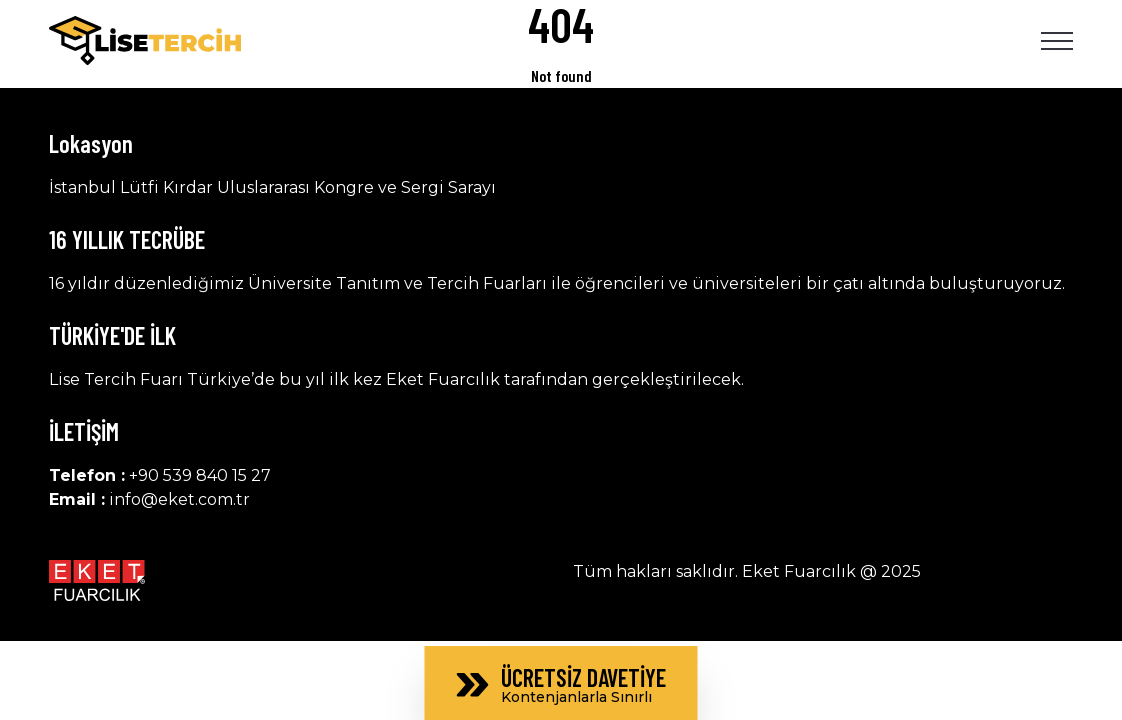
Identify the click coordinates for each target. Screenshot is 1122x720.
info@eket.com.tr (179, 499)
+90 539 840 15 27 (200, 475)
